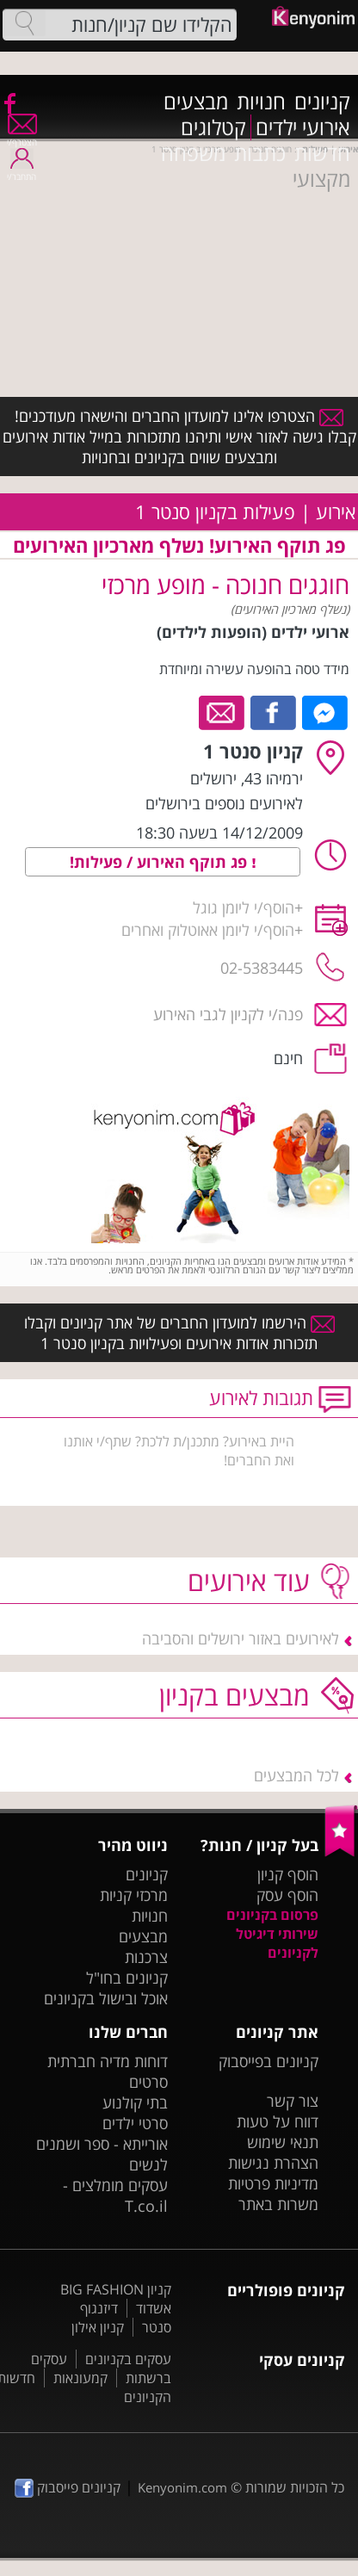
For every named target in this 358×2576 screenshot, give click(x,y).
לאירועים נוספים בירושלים (224, 803)
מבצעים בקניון (234, 1694)
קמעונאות (80, 2378)
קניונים (322, 102)
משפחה (193, 153)
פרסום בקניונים (272, 1914)
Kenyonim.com (182, 2487)
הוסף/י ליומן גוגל (243, 907)
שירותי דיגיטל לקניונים (277, 1943)
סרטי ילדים (135, 2123)
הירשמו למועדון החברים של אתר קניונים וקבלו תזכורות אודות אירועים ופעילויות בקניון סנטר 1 (179, 1332)
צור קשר (292, 2100)
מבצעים (196, 102)
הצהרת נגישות (273, 2162)
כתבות (260, 153)
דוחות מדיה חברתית (107, 2061)
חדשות (322, 153)
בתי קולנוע (135, 2102)
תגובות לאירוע (261, 1397)
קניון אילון (97, 2327)
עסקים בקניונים (128, 2359)
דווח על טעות (277, 2121)
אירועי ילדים (303, 127)
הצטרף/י (22, 136)
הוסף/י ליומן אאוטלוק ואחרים (207, 930)
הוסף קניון (287, 1874)
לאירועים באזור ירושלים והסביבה (240, 1638)
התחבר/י (21, 171)
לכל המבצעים (296, 1775)
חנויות (261, 102)
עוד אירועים (249, 1580)
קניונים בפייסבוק (268, 2061)
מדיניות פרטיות (273, 2183)
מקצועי (321, 179)
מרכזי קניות (134, 1895)
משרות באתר (278, 2204)
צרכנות (146, 1957)
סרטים (148, 2081)
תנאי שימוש (282, 2142)
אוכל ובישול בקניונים (106, 1998)
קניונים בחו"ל (127, 1977)
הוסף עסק (287, 1895)
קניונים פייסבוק (67, 2487)
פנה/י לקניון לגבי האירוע (228, 1014)
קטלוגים (213, 127)
